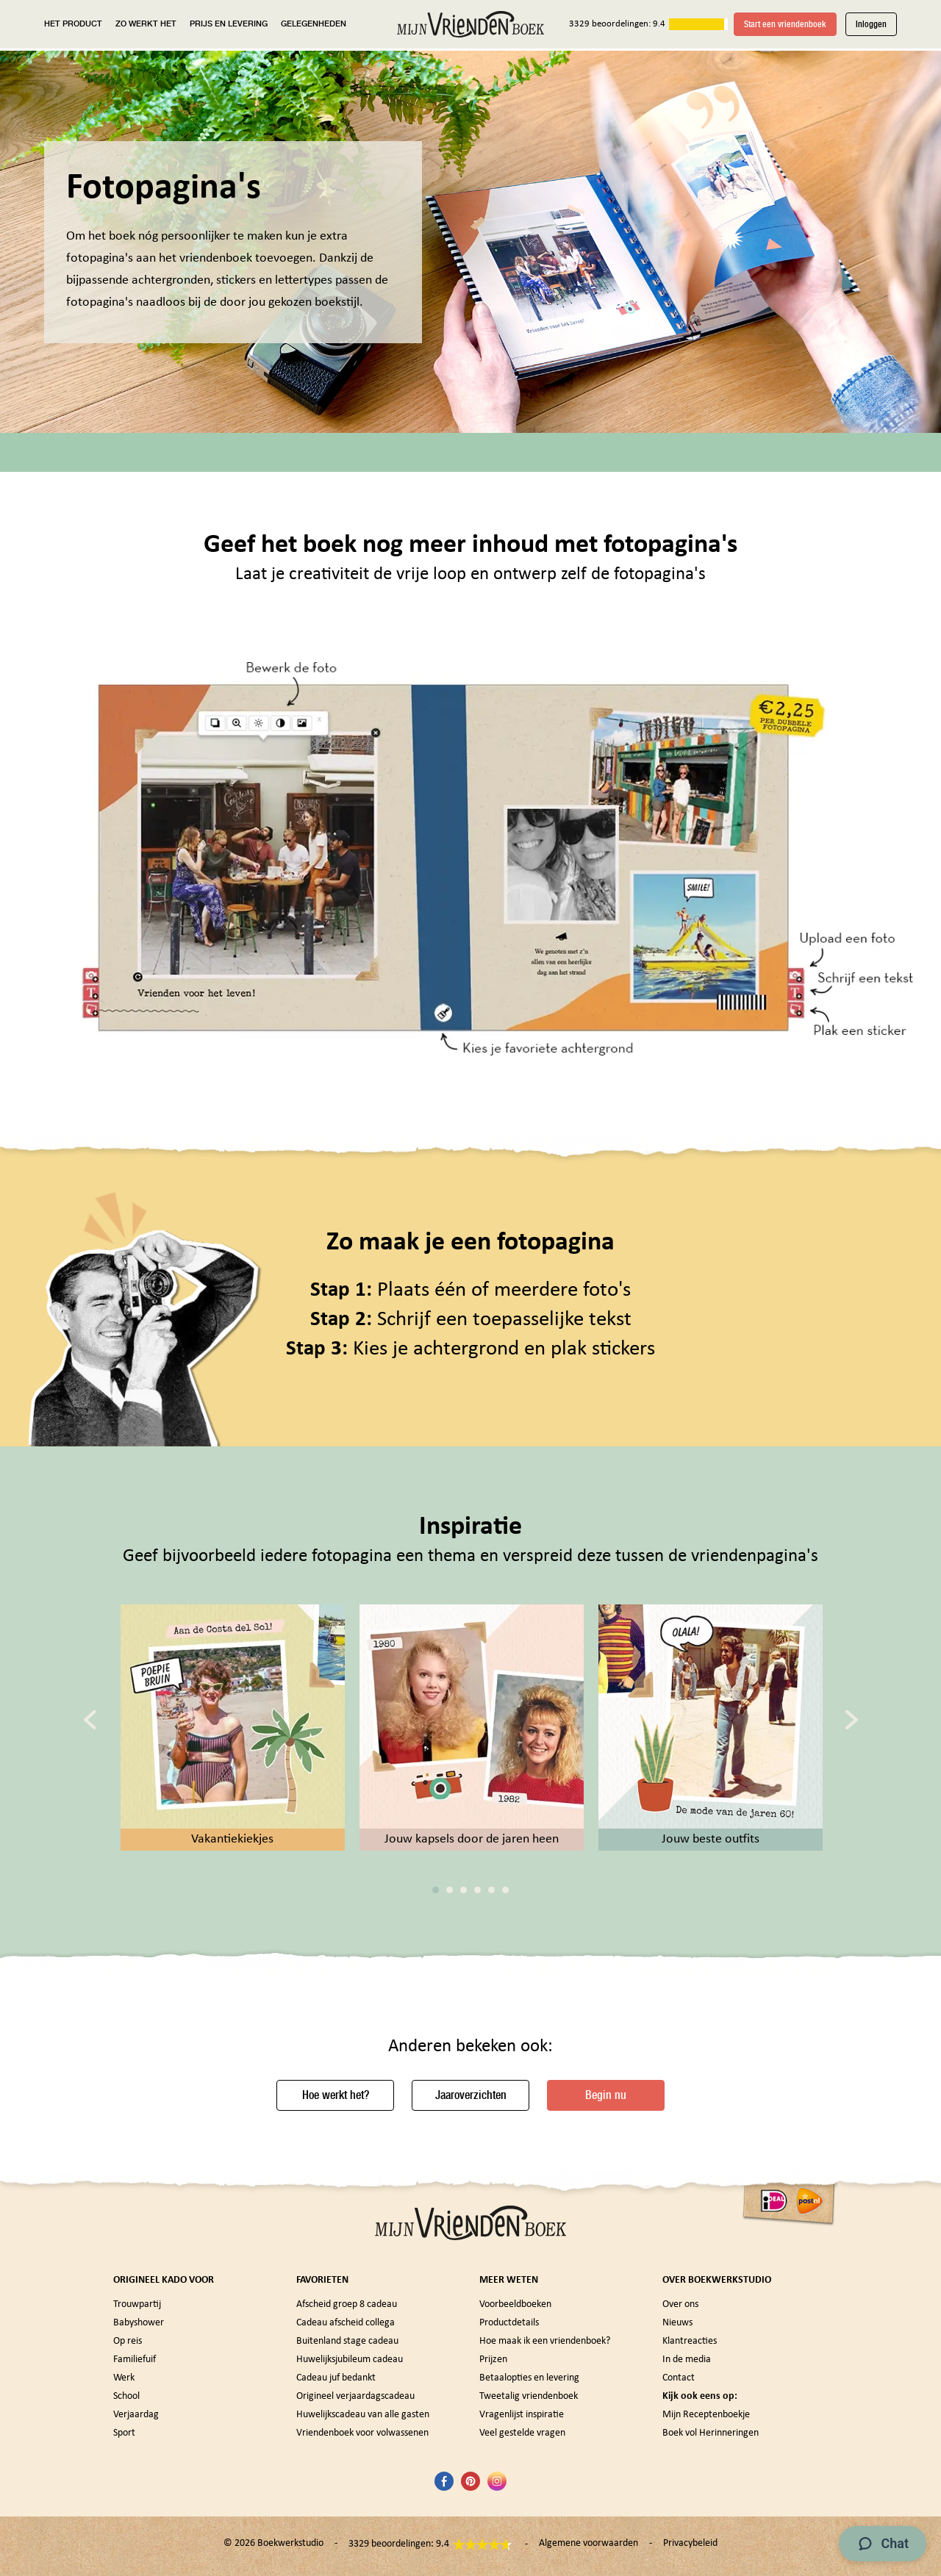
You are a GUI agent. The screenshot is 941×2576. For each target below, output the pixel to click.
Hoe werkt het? (335, 2095)
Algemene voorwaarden (588, 2543)
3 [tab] (463, 1890)
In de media (686, 2359)
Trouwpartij (137, 2304)
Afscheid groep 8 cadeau (346, 2304)
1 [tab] (435, 1890)
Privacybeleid (690, 2543)
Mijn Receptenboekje (706, 2414)
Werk (124, 2377)
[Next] (851, 1719)
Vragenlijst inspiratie (521, 2414)
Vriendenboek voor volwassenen (362, 2433)
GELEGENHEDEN (313, 24)
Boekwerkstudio (290, 2543)
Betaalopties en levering (529, 2377)
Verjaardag (136, 2414)
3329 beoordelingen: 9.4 (617, 24)
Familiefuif (134, 2359)
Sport (124, 2433)
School (126, 2396)
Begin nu (605, 2095)
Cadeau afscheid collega (345, 2322)
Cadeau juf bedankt (336, 2377)
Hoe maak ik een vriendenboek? (544, 2341)
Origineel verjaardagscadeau (355, 2396)
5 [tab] (491, 1890)
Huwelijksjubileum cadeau (349, 2359)
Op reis (127, 2341)
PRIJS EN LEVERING (229, 24)
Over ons (680, 2304)
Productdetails (509, 2322)
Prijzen (493, 2359)
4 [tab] (477, 1890)
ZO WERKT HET (145, 24)
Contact (678, 2377)
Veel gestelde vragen (522, 2433)
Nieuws (677, 2322)
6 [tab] (505, 1890)
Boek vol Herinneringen (710, 2433)
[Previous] (90, 1719)
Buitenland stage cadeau (347, 2341)
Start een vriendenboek (785, 24)
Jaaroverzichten (471, 2095)
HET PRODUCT (73, 24)
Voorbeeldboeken (515, 2304)
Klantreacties (689, 2341)
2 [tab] (449, 1890)
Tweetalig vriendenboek (528, 2396)
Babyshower (138, 2322)
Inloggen (871, 24)
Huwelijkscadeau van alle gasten (362, 2414)
